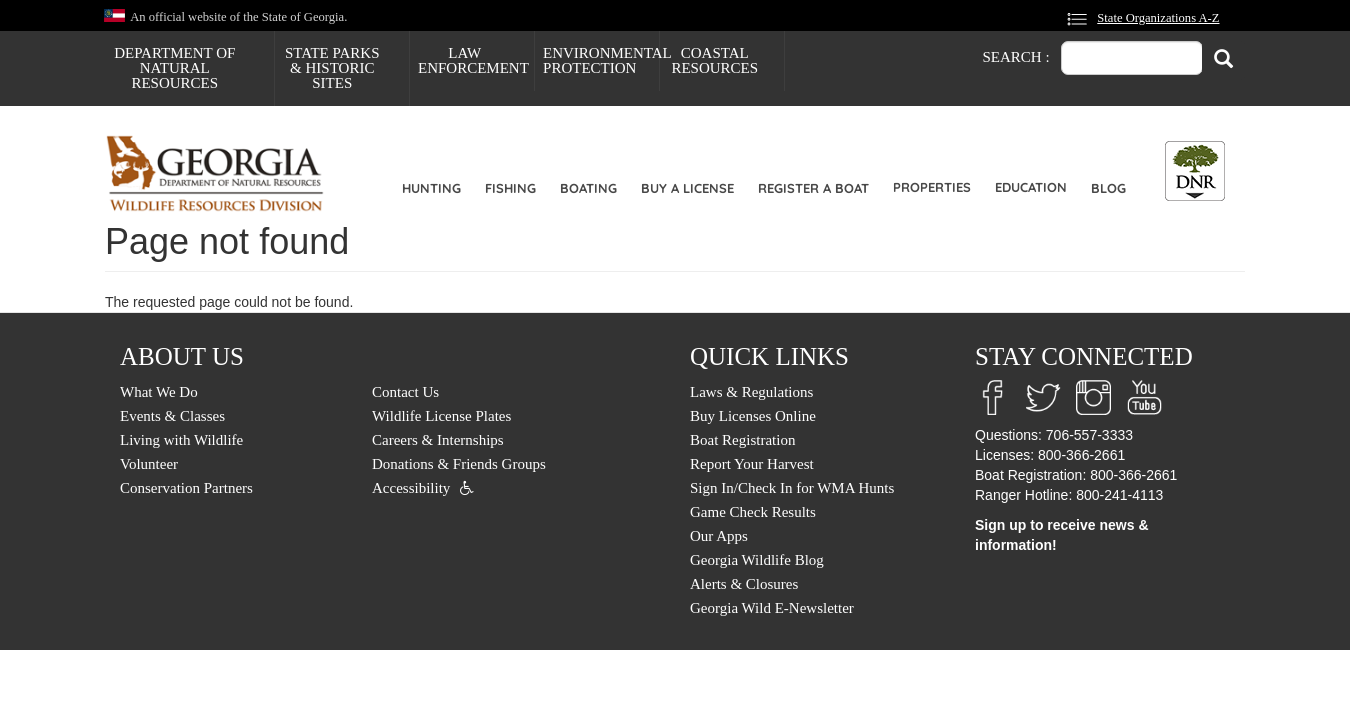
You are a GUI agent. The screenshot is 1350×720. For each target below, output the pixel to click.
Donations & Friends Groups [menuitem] (459, 464)
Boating (588, 188)
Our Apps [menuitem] (719, 536)
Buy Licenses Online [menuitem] (753, 416)
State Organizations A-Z (1158, 18)
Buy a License (687, 188)
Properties (932, 187)
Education (1031, 187)
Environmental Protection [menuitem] (601, 60)
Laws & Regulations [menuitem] (751, 392)
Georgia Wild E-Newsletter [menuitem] (772, 608)
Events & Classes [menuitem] (172, 416)
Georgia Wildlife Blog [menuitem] (757, 560)
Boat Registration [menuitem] (742, 440)
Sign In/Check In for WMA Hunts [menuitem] (792, 488)
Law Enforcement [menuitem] (473, 60)
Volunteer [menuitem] (149, 464)
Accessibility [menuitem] (411, 488)
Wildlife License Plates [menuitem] (441, 416)
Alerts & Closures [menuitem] (744, 584)
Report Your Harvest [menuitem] (752, 464)
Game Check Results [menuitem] (753, 512)
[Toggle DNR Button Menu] (1195, 171)
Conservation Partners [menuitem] (186, 488)
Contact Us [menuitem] (405, 392)
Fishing (510, 188)
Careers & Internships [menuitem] (438, 440)
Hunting (431, 188)
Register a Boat (813, 188)
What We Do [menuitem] (159, 392)
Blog (1108, 188)
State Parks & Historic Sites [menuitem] (332, 68)
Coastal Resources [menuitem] (714, 60)
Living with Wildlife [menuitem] (181, 440)
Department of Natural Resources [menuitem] (174, 68)
